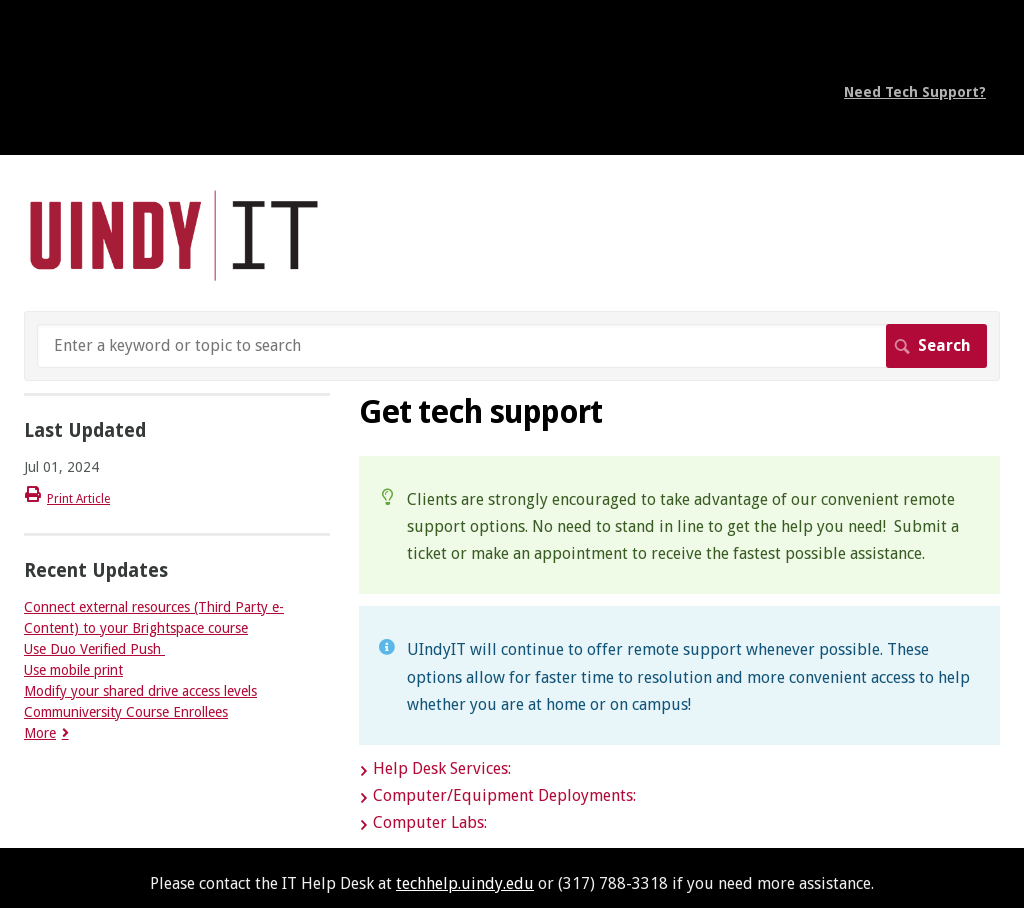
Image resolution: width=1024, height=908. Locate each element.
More (40, 733)
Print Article (78, 499)
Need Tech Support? (915, 92)
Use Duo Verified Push (94, 649)
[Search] (512, 346)
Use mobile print (73, 670)
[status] (679, 525)
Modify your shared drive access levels (140, 691)
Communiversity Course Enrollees (126, 712)
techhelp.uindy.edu (465, 883)
